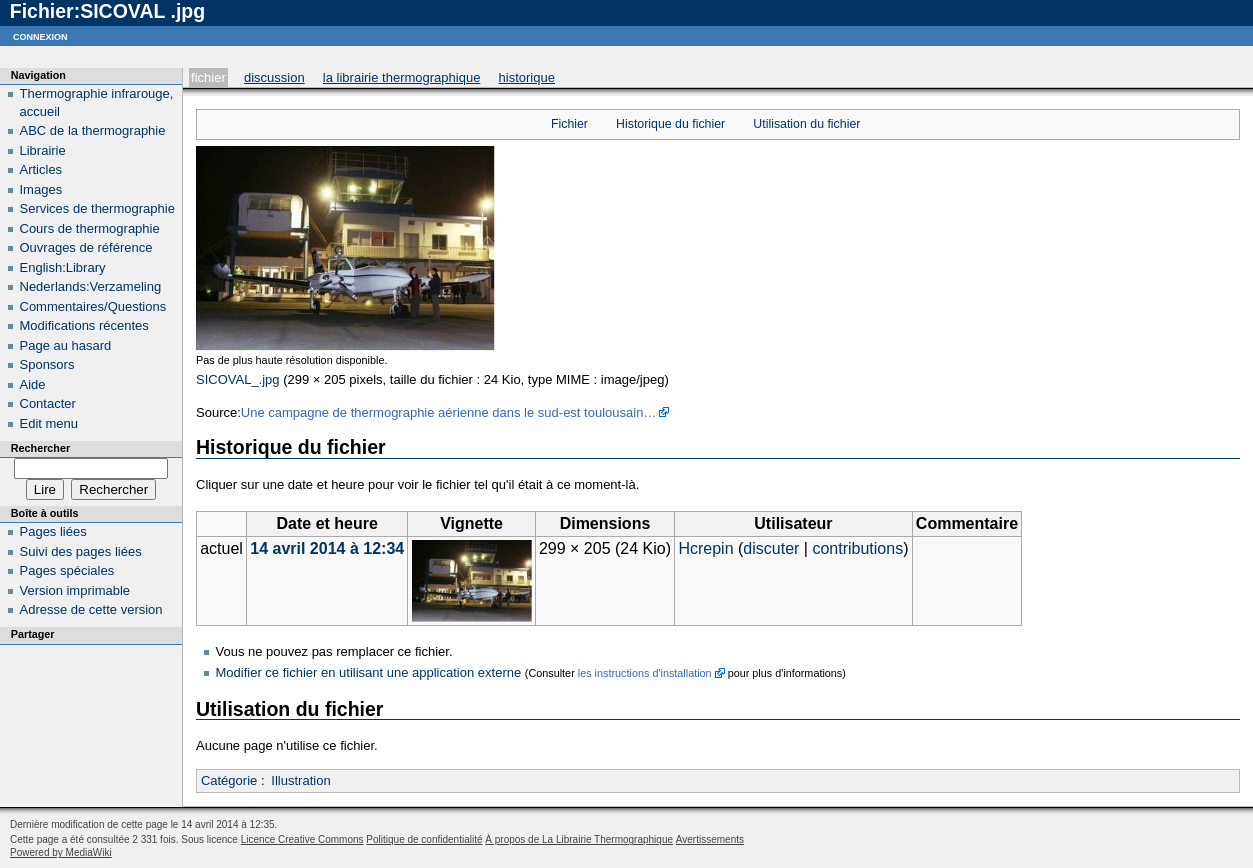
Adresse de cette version (91, 609)
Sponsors (47, 364)
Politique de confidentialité (424, 839)
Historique (527, 77)
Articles (41, 169)
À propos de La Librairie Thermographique (579, 839)
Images (41, 189)
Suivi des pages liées (81, 551)
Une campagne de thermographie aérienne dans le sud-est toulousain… (449, 412)
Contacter (48, 403)
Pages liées (53, 531)
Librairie (43, 150)
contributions (857, 548)
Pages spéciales (67, 570)
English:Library (63, 267)
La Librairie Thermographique (402, 77)
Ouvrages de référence (86, 247)
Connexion (40, 35)
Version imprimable (75, 590)
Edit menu (49, 423)
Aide (33, 384)
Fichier (208, 77)
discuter (771, 548)
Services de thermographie (97, 208)
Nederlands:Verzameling (91, 286)
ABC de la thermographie (93, 130)
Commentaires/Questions (93, 306)
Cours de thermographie (90, 228)
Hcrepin (705, 548)
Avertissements (710, 839)
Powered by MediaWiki (61, 852)
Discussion (274, 77)
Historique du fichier (670, 124)
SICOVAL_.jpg (238, 379)
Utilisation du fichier (806, 124)
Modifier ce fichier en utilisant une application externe (369, 672)
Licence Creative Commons (302, 839)
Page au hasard (66, 345)
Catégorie (229, 780)
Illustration (300, 780)
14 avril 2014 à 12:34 (327, 548)
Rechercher (40, 448)
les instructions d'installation (645, 673)
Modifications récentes (84, 325)
